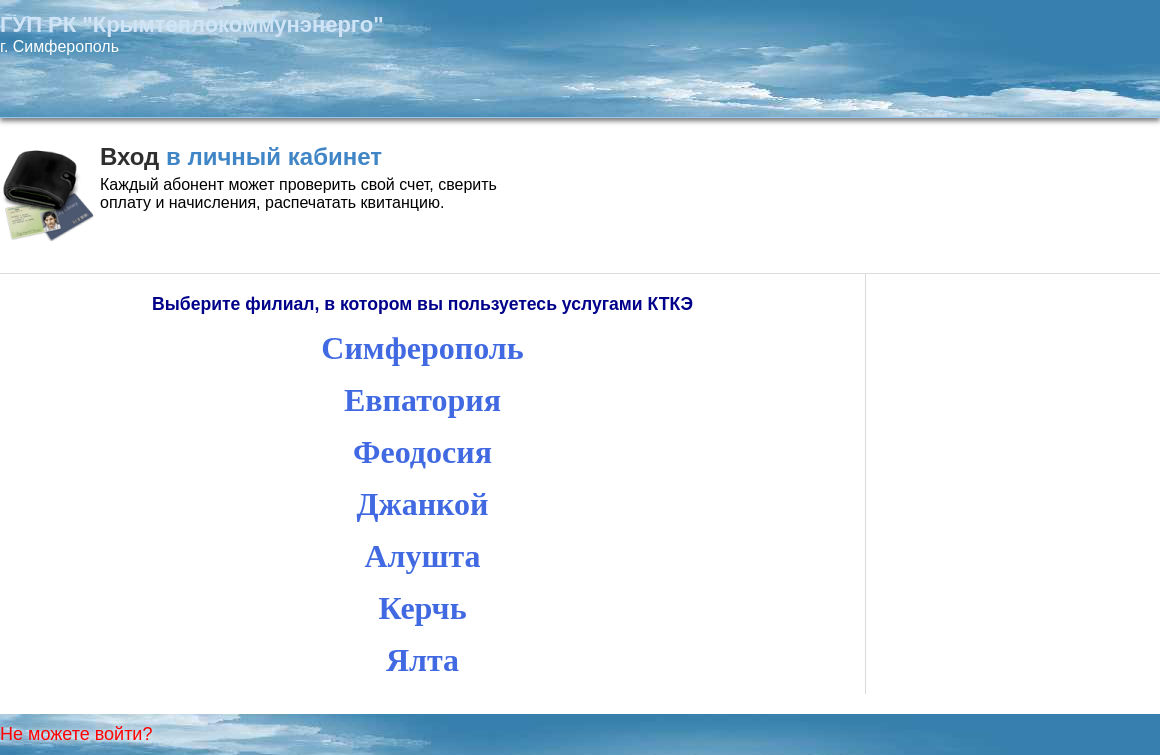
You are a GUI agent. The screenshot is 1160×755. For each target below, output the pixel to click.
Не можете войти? (76, 734)
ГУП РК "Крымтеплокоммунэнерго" (192, 24)
